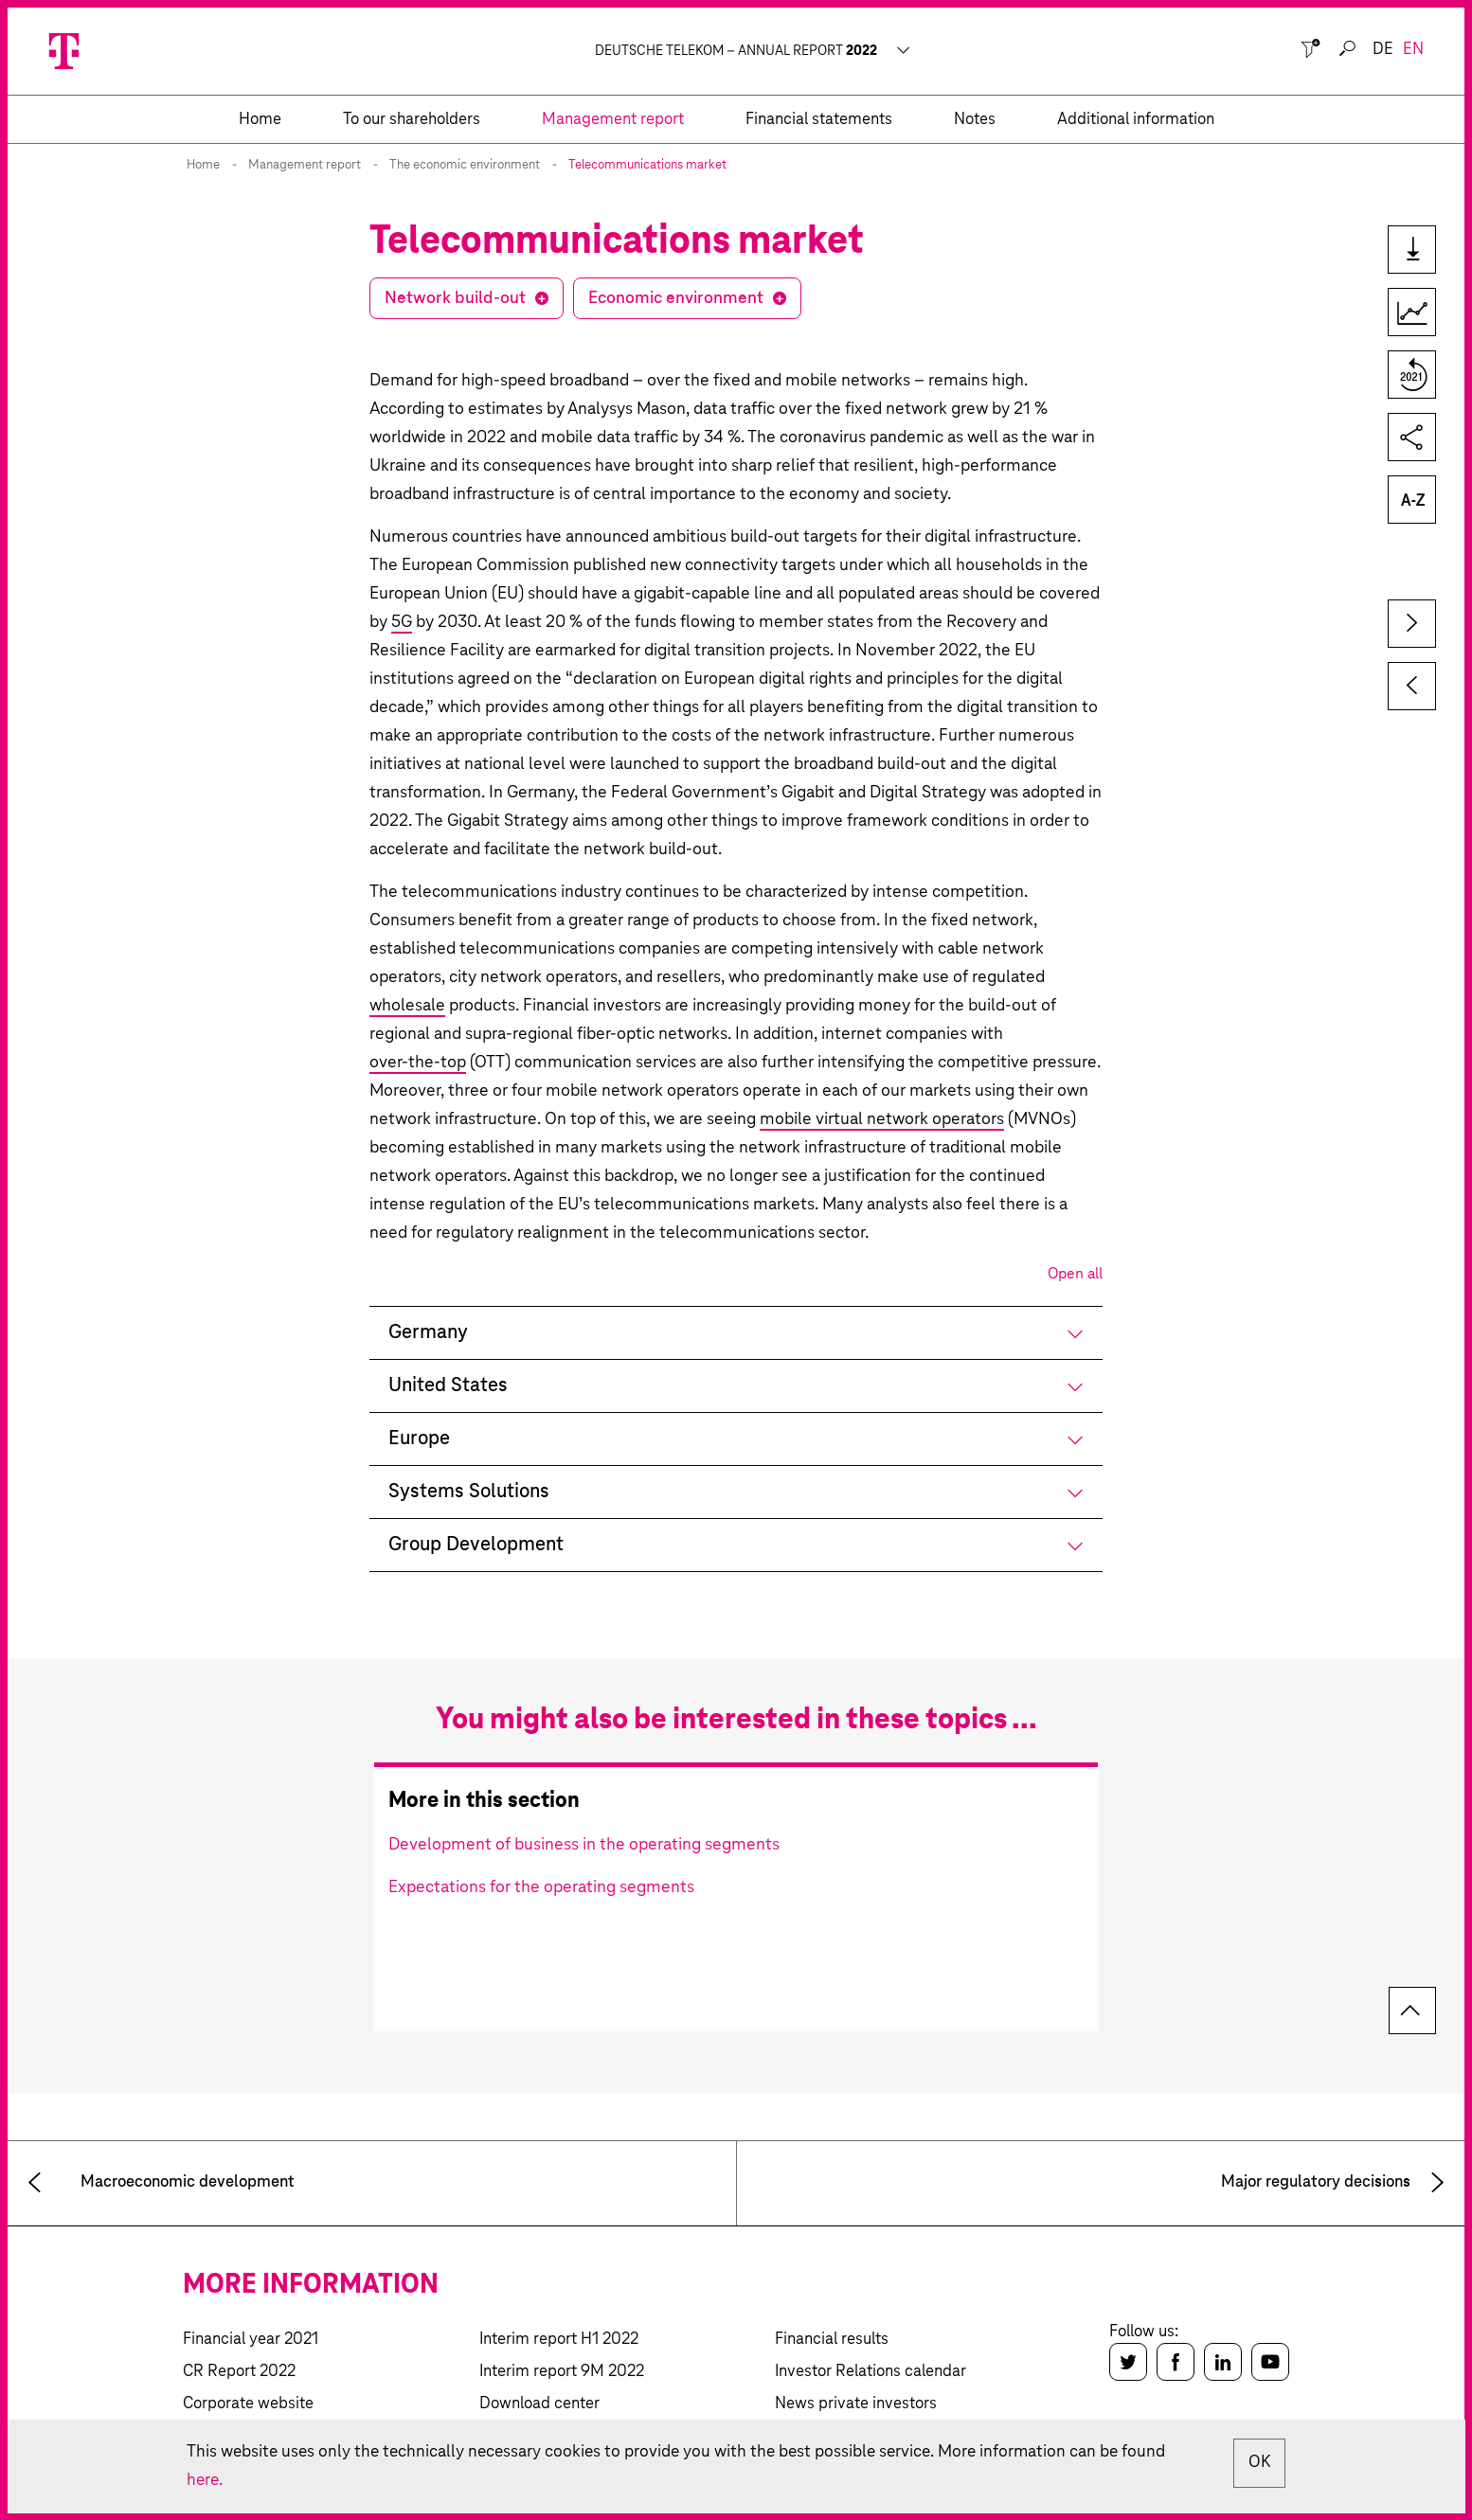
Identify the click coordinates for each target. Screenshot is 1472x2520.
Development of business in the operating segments (584, 1844)
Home (203, 165)
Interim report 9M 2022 (561, 2372)
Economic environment (675, 298)
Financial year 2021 (250, 2340)
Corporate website (248, 2404)
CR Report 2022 (239, 2372)
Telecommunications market (647, 165)
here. (205, 2479)
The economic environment (464, 165)
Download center (539, 2404)
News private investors (856, 2404)
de (1383, 50)
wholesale (407, 1005)
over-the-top (417, 1062)
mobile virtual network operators (882, 1119)
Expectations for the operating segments (541, 1887)
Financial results (832, 2340)
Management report (304, 165)
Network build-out (455, 298)
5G (401, 622)
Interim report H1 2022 (558, 2340)
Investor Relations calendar (870, 2372)
